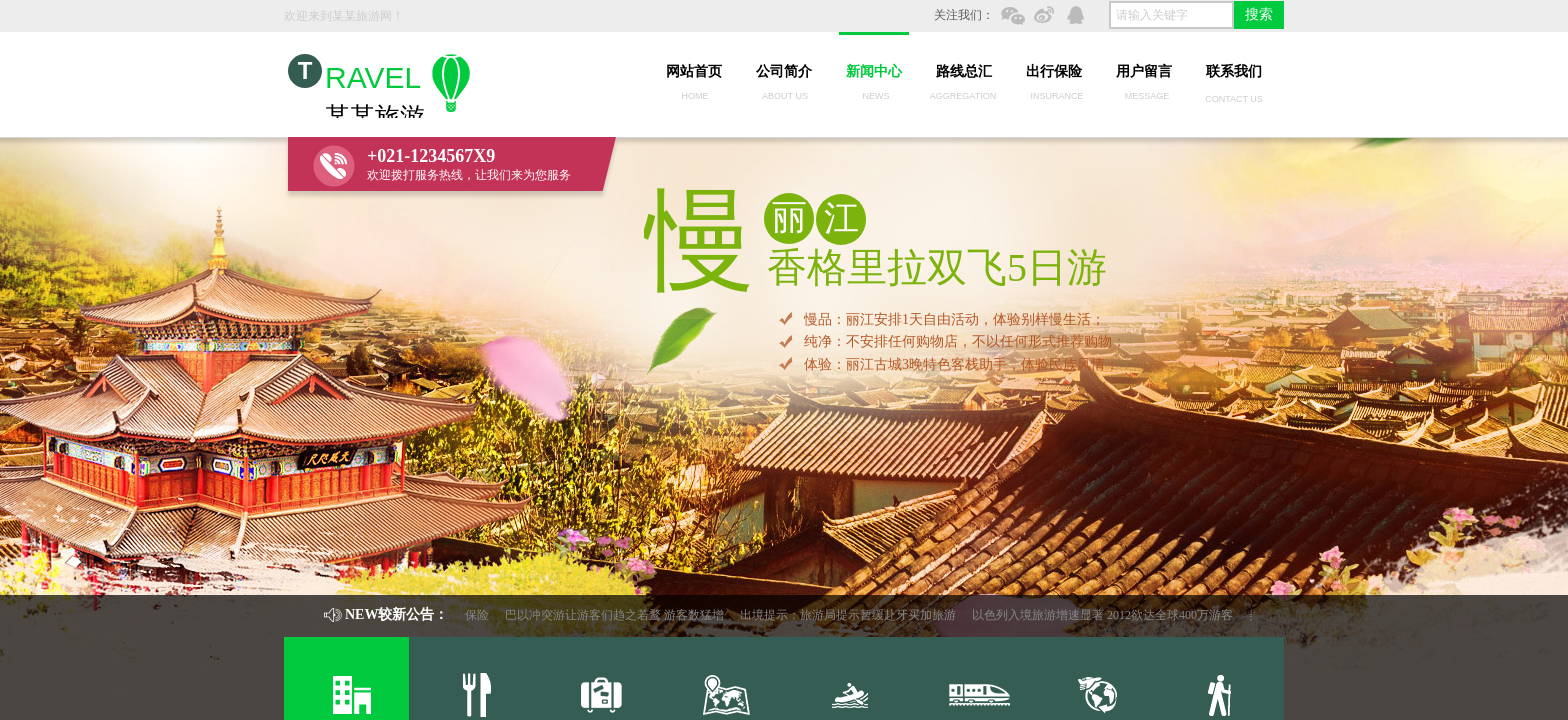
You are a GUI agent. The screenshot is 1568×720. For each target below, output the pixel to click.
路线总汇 (964, 71)
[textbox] (1171, 15)
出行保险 (1054, 71)
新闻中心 (874, 71)
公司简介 (784, 71)
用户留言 (1144, 71)
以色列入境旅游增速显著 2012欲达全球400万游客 (1105, 615)
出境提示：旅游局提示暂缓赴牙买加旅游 (851, 615)
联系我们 (1234, 71)
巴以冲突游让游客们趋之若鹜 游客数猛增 (617, 615)
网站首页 (694, 71)
